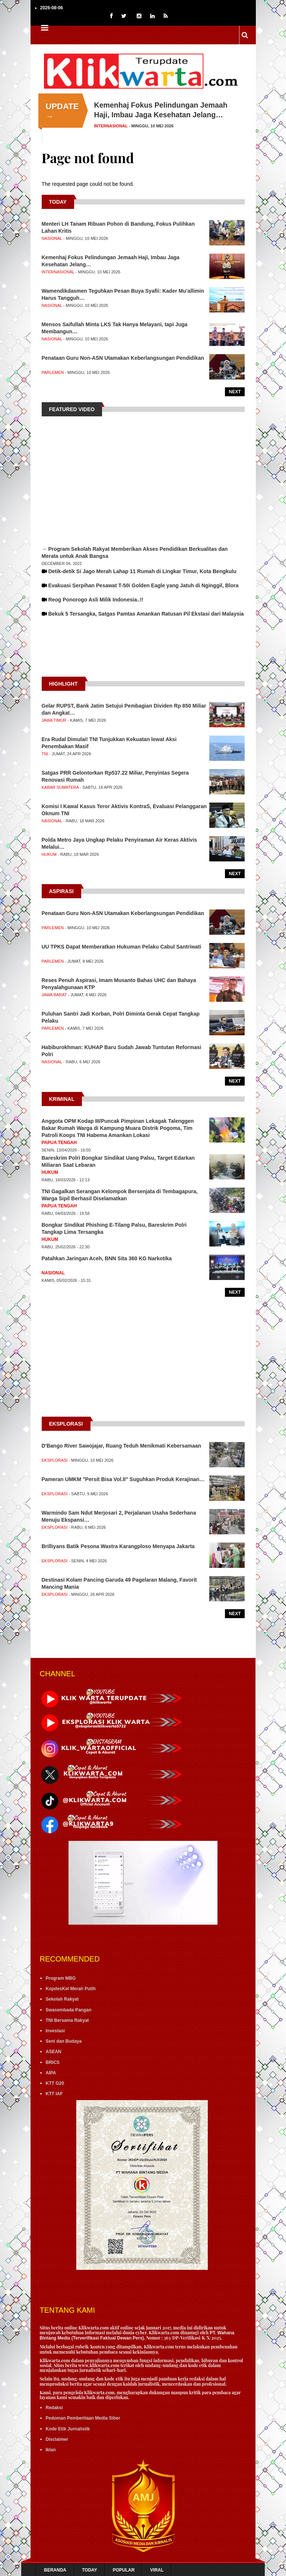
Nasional (52, 238)
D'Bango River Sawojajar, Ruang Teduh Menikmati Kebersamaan (121, 1446)
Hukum (49, 854)
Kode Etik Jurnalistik (68, 2429)
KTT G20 (55, 2083)
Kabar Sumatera (60, 787)
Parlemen (53, 372)
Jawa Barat (54, 994)
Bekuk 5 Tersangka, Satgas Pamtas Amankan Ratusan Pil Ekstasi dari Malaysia (146, 614)
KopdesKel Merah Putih (71, 1988)
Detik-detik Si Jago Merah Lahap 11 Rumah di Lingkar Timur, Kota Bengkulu (142, 571)
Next (235, 391)
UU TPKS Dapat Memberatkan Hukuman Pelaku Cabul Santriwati (121, 947)
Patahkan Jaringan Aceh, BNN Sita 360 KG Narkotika (107, 1258)
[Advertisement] (143, 654)
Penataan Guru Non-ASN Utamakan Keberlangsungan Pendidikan (123, 358)
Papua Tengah (59, 1142)
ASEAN (53, 2051)
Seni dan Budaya (64, 2041)
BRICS (53, 2062)
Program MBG (61, 1978)
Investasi (55, 2030)
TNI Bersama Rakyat (67, 2020)
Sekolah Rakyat (62, 1999)
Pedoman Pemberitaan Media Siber (83, 2418)
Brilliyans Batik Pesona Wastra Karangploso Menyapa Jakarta (118, 1546)
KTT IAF (54, 2093)
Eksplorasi (55, 1460)
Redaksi (54, 2407)
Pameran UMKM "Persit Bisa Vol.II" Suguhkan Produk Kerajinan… (123, 1479)
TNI (45, 754)
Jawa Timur (54, 720)
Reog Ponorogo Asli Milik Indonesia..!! (95, 600)
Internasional (111, 126)
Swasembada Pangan (69, 2010)
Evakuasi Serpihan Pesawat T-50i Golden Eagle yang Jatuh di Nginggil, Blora (143, 585)
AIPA (51, 2072)
